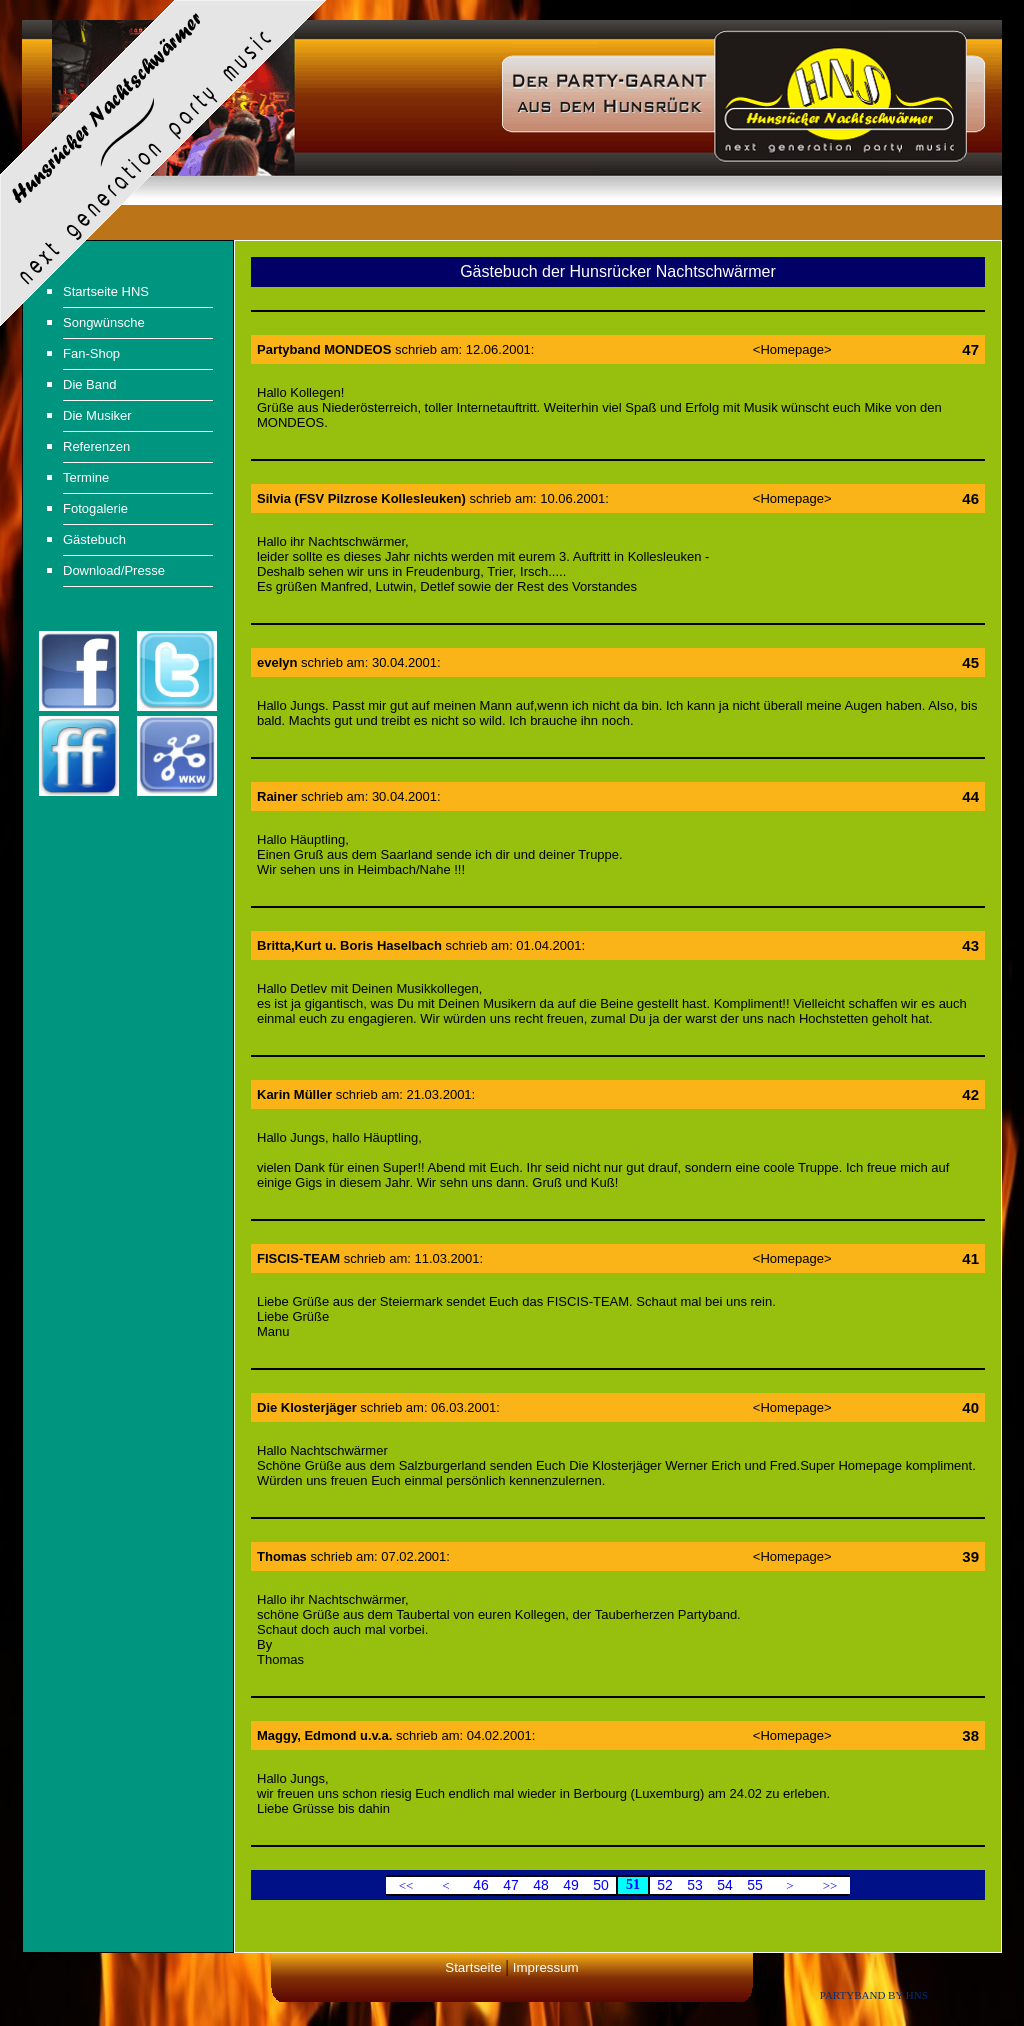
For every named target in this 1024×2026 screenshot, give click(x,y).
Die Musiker (97, 415)
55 (755, 1885)
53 (695, 1885)
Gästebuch (94, 539)
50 (601, 1885)
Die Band (89, 384)
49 (571, 1885)
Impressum (546, 1967)
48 (541, 1885)
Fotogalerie (95, 508)
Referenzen (96, 446)
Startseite (473, 1967)
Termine (86, 477)
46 (481, 1885)
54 (725, 1885)
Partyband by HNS (874, 1995)
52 (665, 1885)
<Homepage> (792, 349)
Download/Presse (114, 570)
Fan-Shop (91, 353)
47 (511, 1885)
